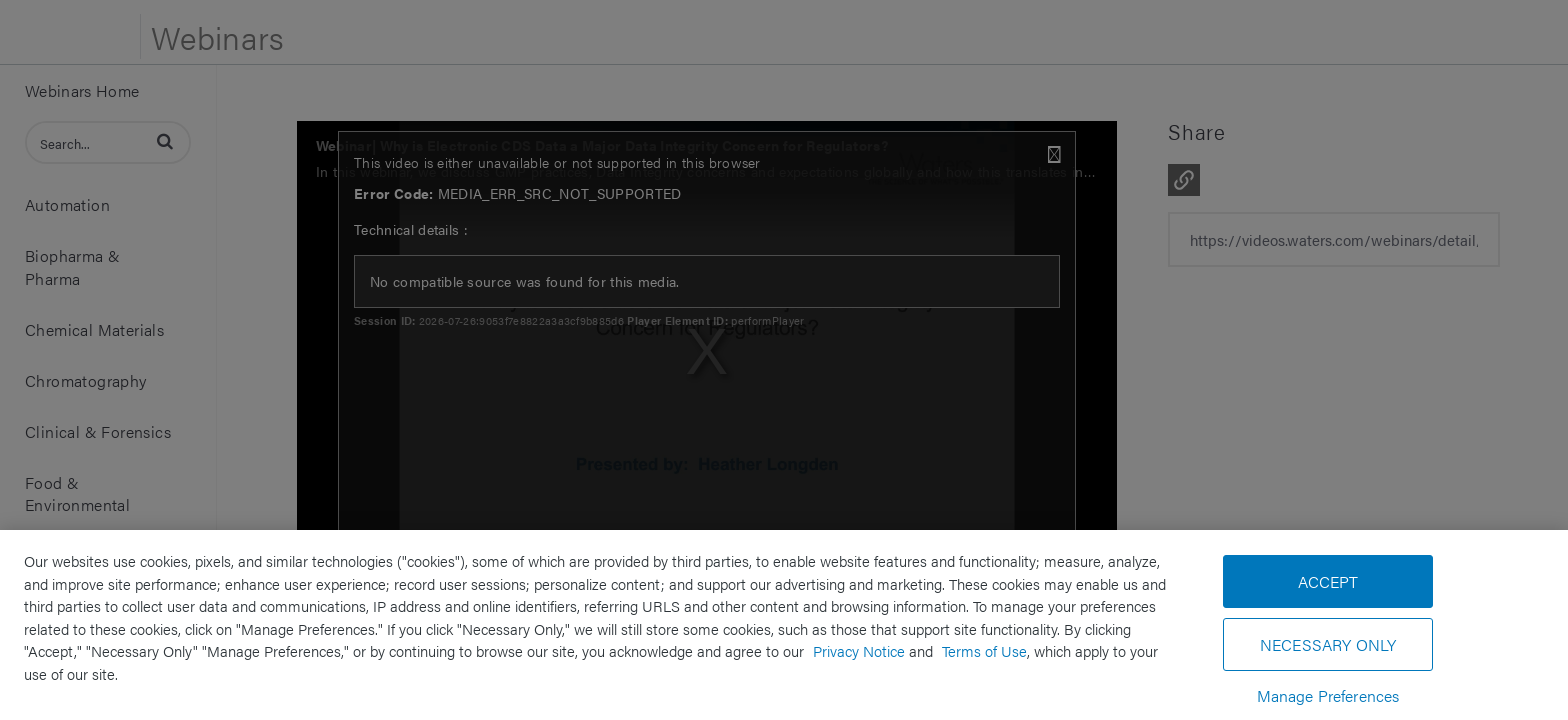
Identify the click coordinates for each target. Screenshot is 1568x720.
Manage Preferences (1328, 695)
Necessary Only (1328, 644)
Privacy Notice (859, 650)
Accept (1328, 581)
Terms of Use (984, 650)
